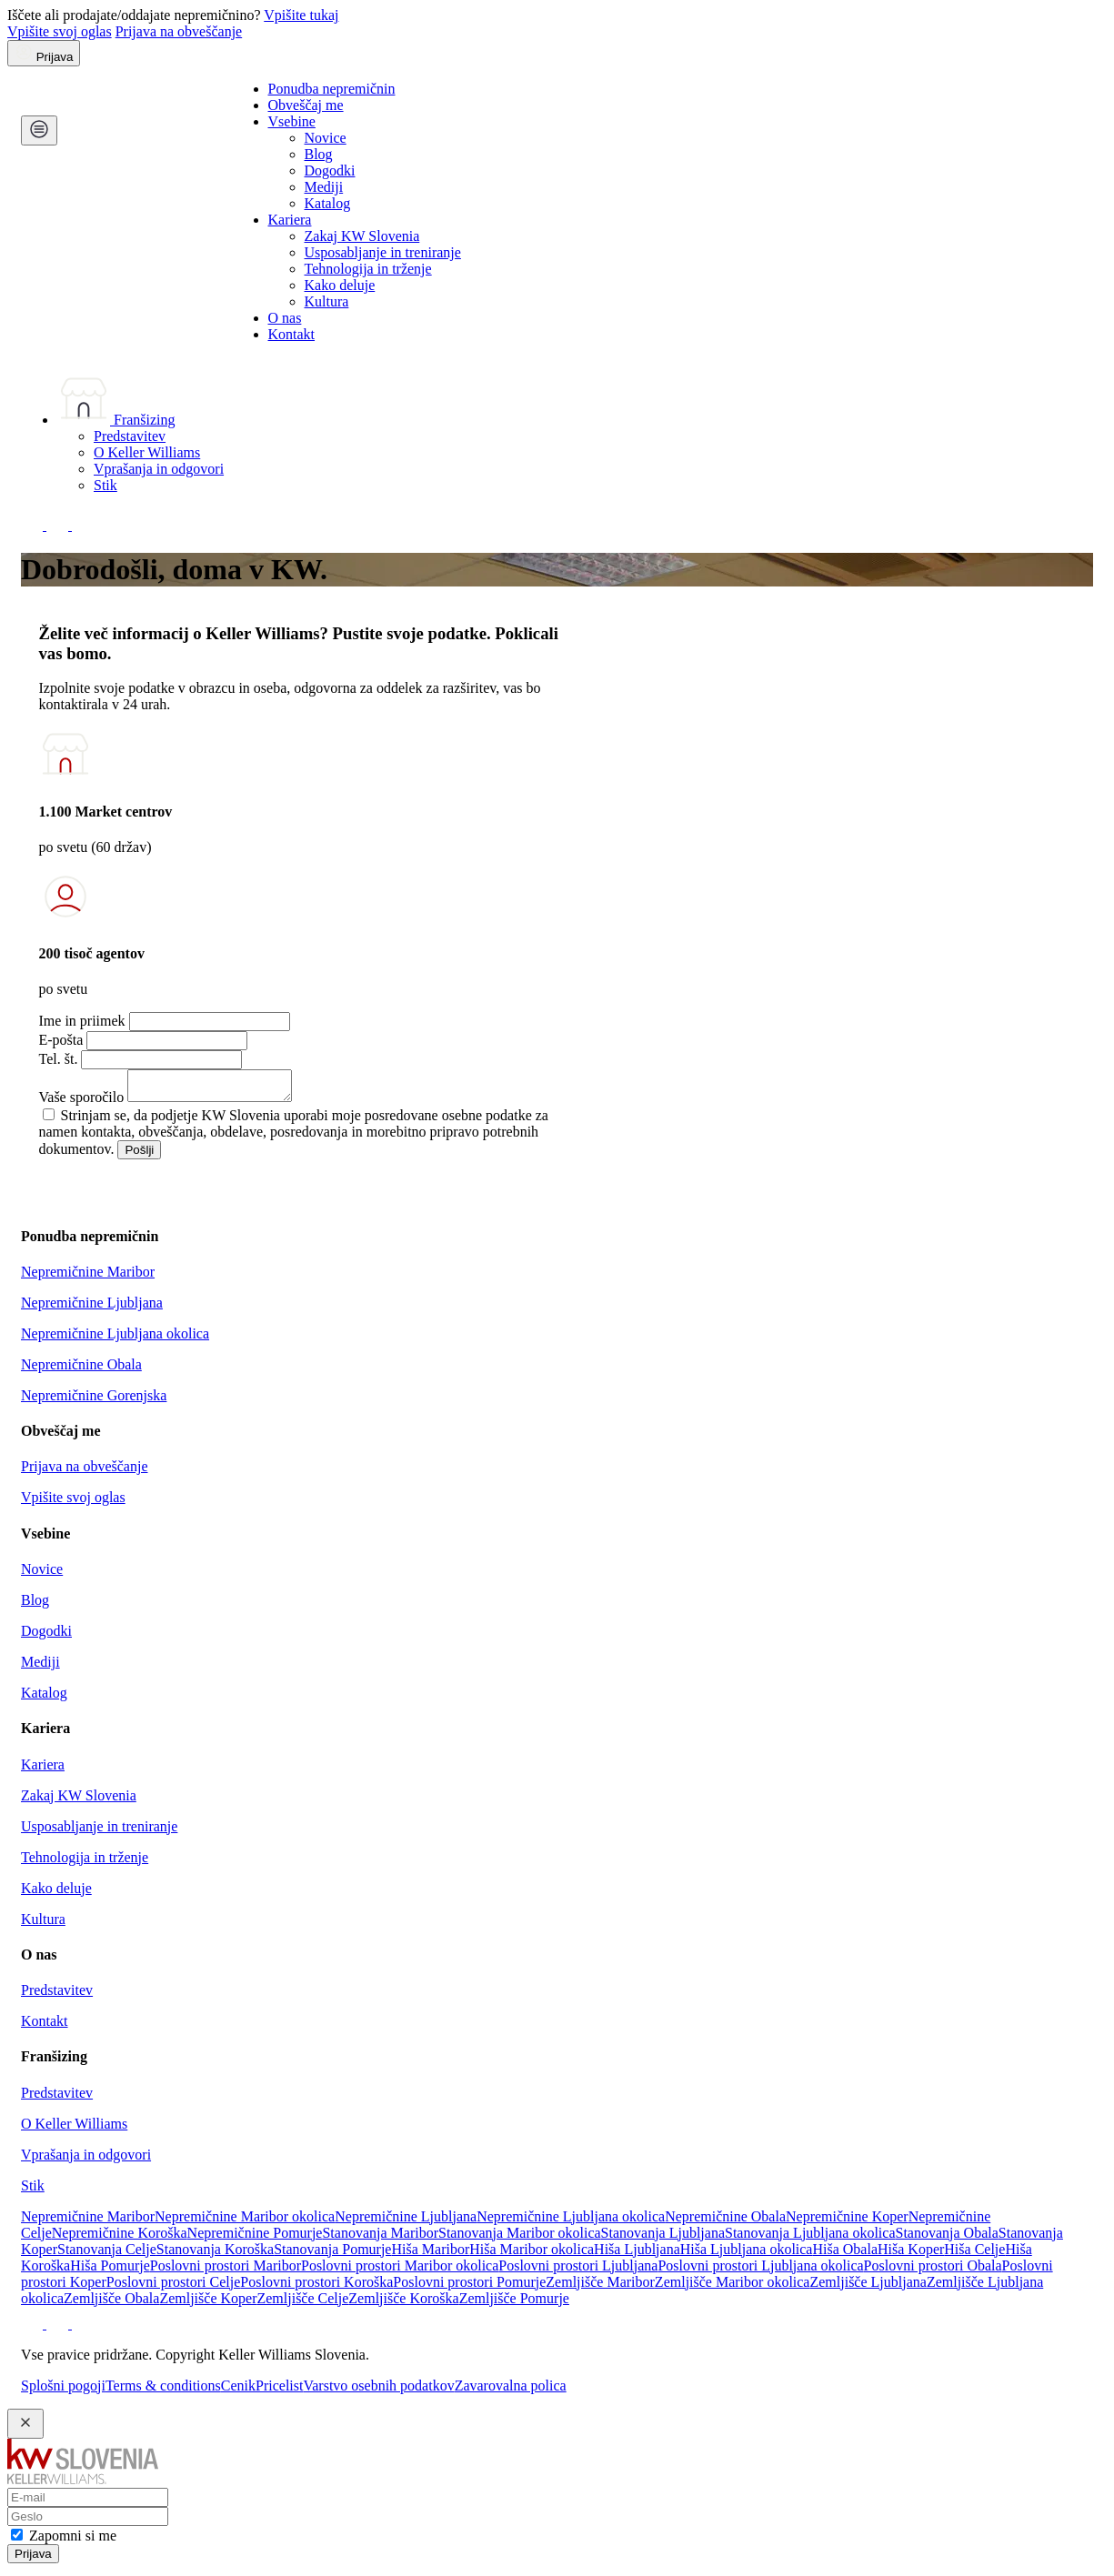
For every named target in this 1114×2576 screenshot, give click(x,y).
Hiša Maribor (430, 2254)
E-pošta (61, 1039)
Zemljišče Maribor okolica (732, 2287)
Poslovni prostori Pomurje (469, 2287)
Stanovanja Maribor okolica (519, 2238)
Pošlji (139, 1155)
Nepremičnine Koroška (119, 2238)
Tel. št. (58, 1059)
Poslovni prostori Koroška (316, 2287)
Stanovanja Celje (106, 2254)
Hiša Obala (845, 2254)
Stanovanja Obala (947, 2238)
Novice (325, 137)
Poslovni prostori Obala (933, 2271)
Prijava (33, 2559)
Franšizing (116, 419)
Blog (319, 154)
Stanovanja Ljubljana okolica (810, 2238)
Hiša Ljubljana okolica (746, 2254)
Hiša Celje (974, 2254)
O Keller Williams (147, 452)
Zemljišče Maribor (600, 2287)
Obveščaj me (306, 105)
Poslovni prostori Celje (173, 2287)
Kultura (327, 301)
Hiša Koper (911, 2254)
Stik (105, 485)
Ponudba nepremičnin (332, 88)
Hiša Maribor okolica (531, 2254)
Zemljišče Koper (207, 2303)
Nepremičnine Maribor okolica (245, 2222)
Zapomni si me (72, 2541)
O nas (285, 318)
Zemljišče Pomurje (514, 2303)
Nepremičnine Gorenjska (93, 1400)
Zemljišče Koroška (403, 2303)
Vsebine (292, 121)
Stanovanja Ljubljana (663, 2238)
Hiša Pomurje (110, 2271)
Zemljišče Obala (111, 2303)
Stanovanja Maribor (380, 2238)
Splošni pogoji (63, 2391)
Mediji (324, 187)
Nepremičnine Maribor (88, 1277)
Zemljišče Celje (302, 2303)
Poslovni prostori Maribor (225, 2271)
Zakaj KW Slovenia (362, 236)
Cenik (238, 2391)
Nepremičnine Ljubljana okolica (115, 1339)
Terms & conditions (163, 2391)
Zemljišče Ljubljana (867, 2287)
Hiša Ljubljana (637, 2254)
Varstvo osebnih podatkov (378, 2391)
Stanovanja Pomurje (332, 2254)
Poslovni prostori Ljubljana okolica (760, 2271)
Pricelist (279, 2391)
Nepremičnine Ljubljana (92, 1308)
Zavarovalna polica (511, 2391)
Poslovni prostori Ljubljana (577, 2271)
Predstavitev (130, 436)
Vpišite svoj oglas (59, 31)
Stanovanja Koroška (215, 2254)
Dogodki (330, 170)
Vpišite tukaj (301, 15)
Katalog (328, 203)
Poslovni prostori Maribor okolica (399, 2271)
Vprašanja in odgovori (159, 468)
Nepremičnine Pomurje (255, 2238)
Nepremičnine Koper (847, 2222)
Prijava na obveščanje (179, 31)
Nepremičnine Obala (81, 1370)
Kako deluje (340, 285)
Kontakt (292, 334)
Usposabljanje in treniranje (383, 252)
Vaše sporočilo (82, 1102)
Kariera (290, 219)
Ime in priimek (82, 1020)
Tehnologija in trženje (368, 268)
